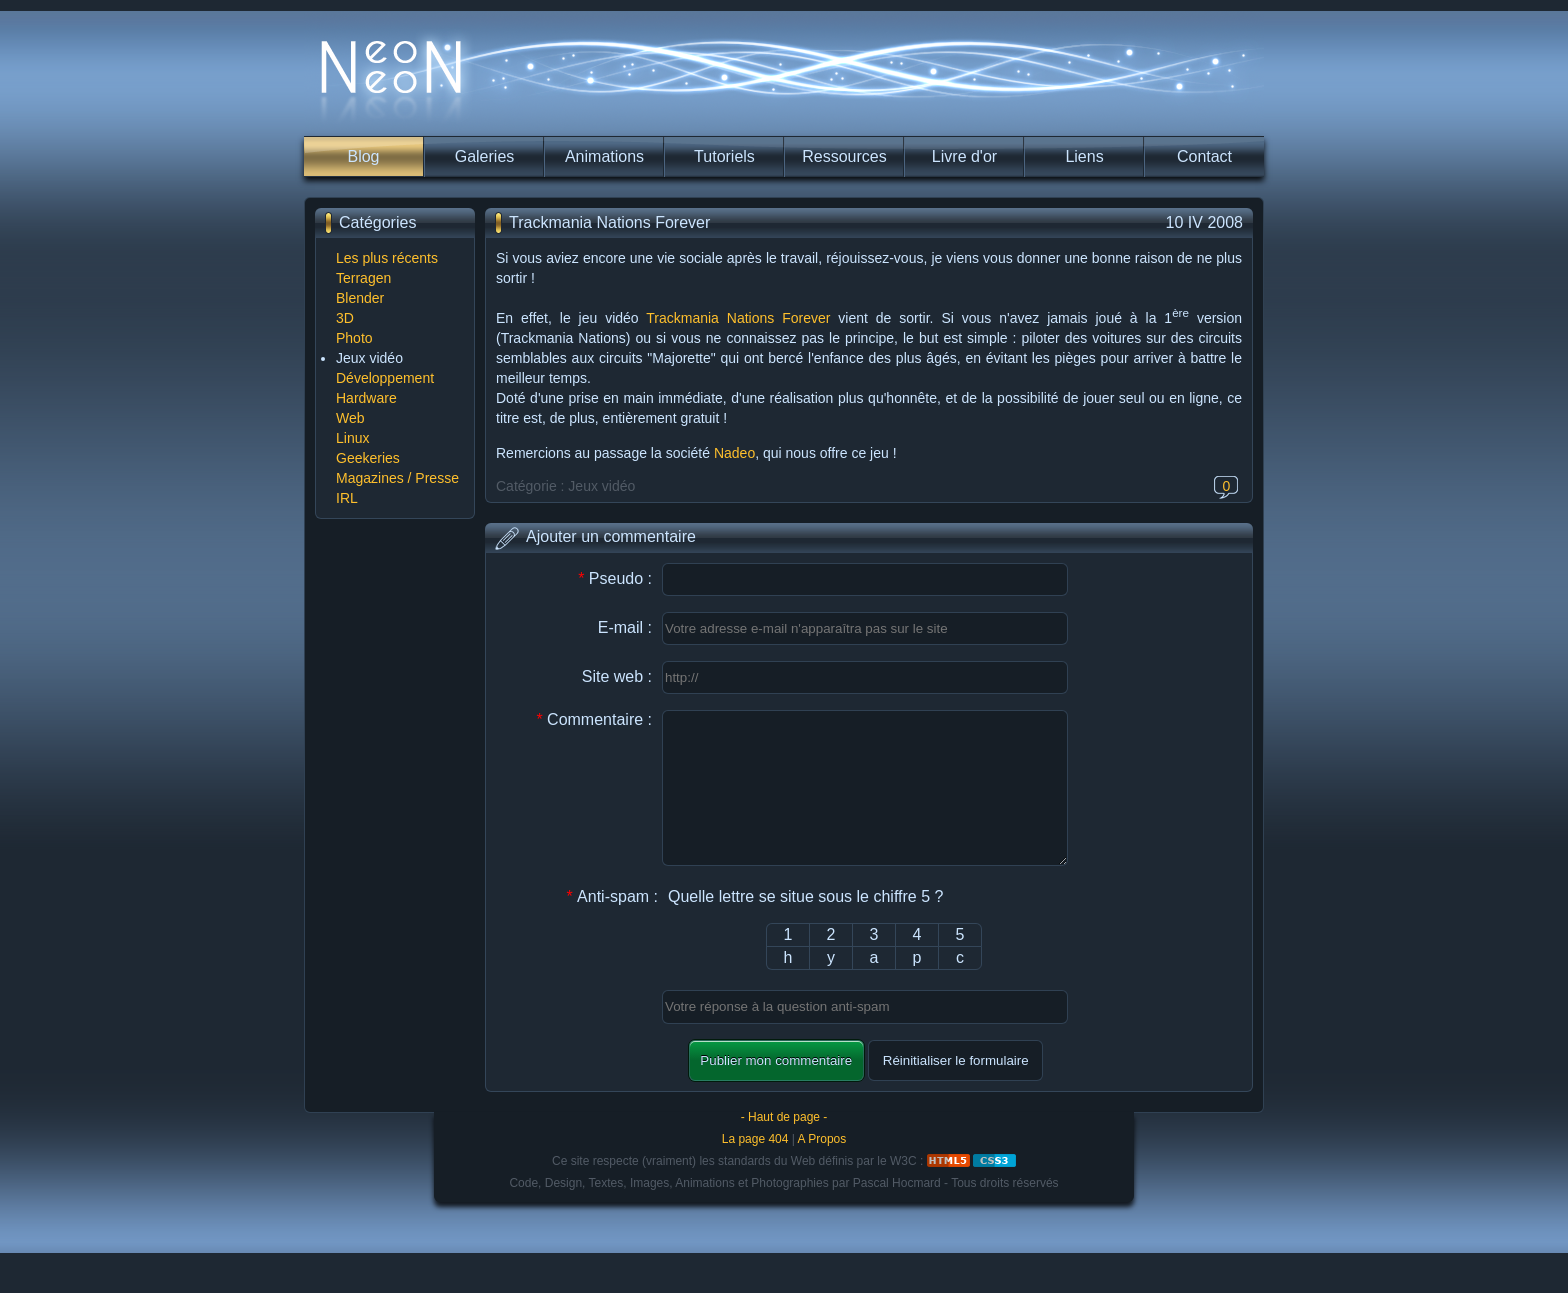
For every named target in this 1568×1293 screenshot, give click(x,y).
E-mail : (625, 627)
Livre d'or (964, 156)
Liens (1084, 156)
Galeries (485, 156)
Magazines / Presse (397, 478)
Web (350, 418)
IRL (347, 498)
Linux (352, 438)
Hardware (366, 398)
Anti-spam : (612, 926)
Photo (354, 338)
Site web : (617, 676)
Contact (1204, 156)
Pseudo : (615, 578)
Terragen (363, 278)
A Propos (822, 1169)
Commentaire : (594, 719)
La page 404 (755, 1169)
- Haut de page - (784, 1147)
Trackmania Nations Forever (738, 318)
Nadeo (734, 453)
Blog (363, 156)
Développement (385, 378)
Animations (604, 156)
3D (345, 318)
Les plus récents (387, 258)
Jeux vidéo (369, 358)
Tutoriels (724, 156)
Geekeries (368, 458)
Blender (360, 298)
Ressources (844, 156)
